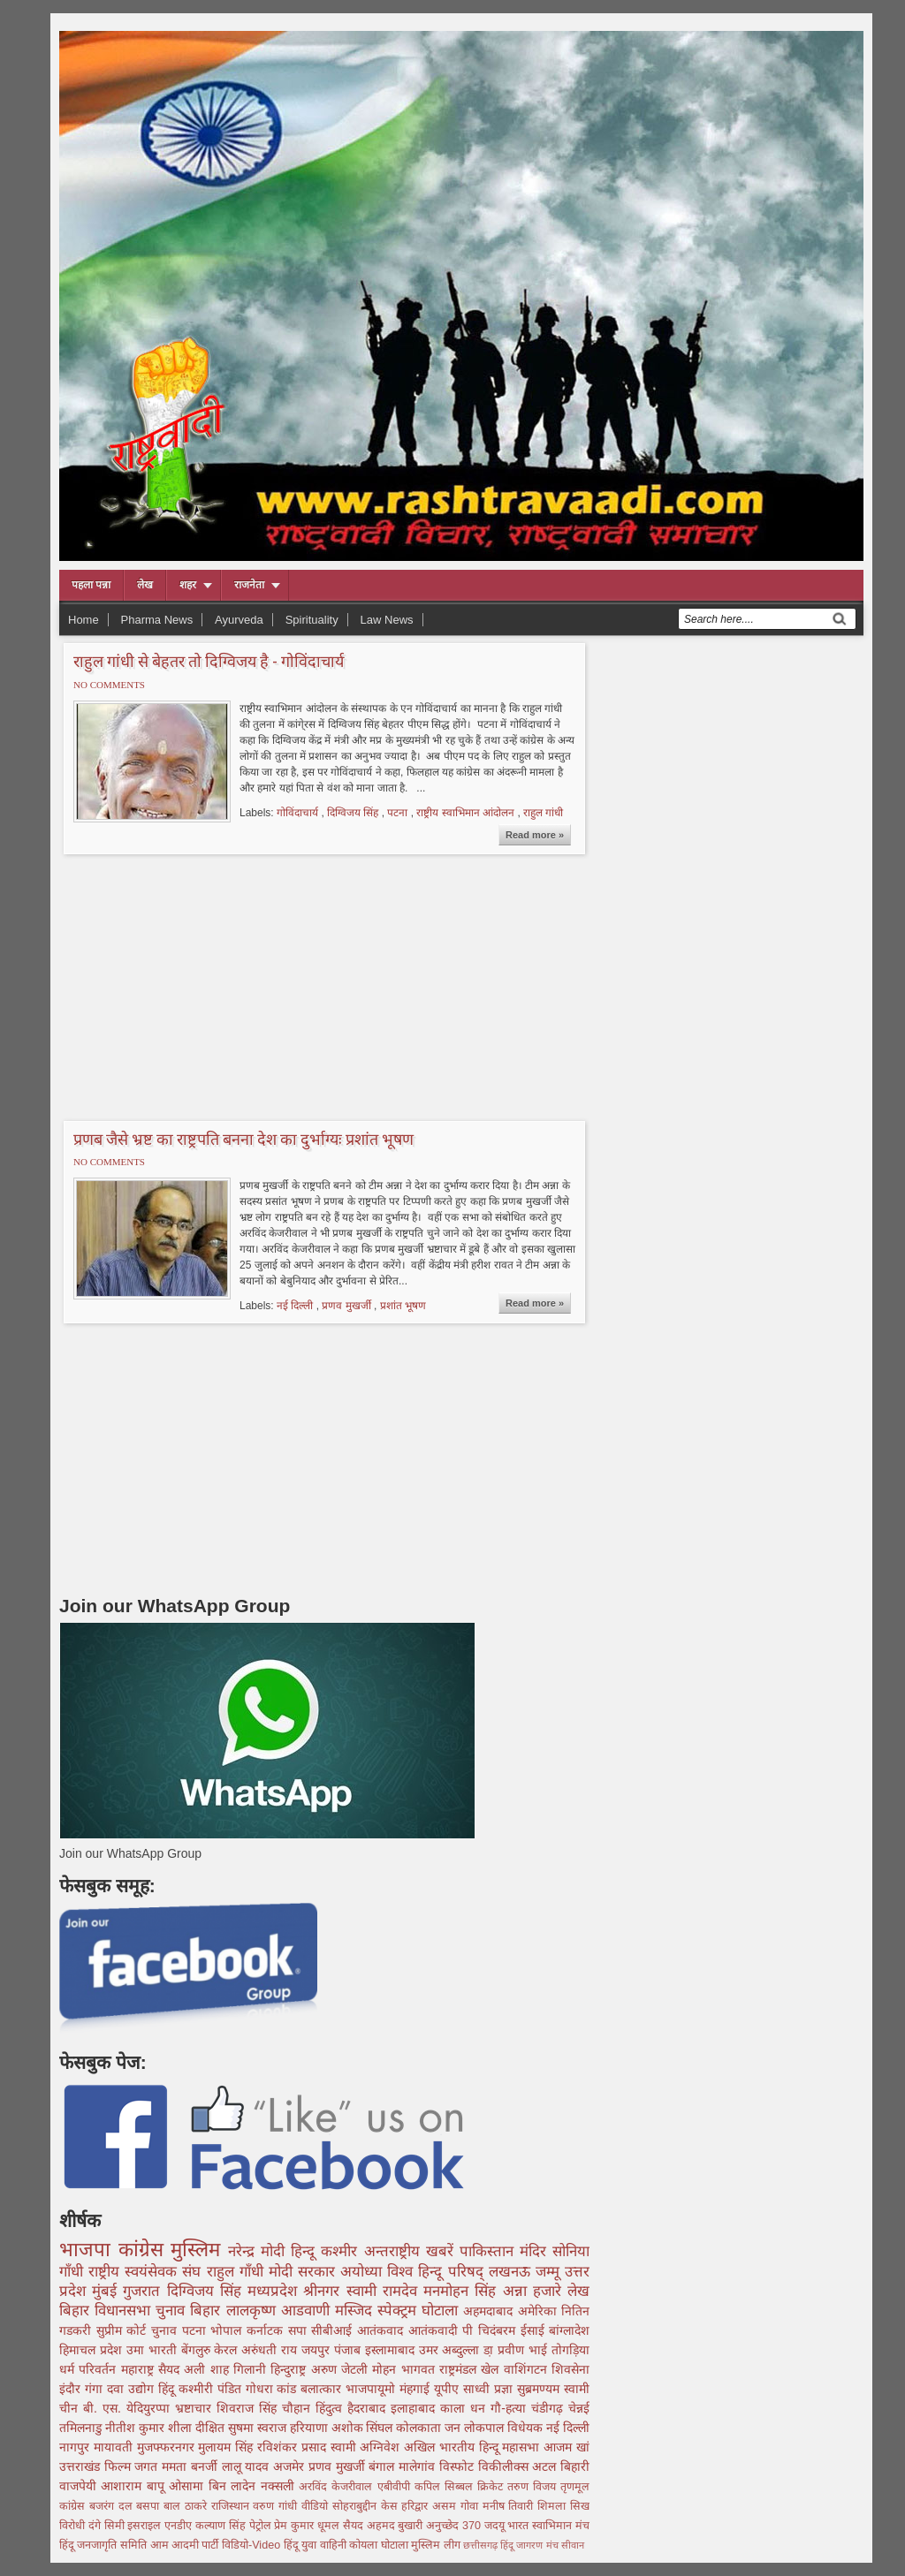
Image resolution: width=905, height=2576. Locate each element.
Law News (387, 619)
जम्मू (550, 2271)
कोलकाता (420, 2428)
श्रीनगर (324, 2291)
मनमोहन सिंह (462, 2291)
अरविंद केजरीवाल (337, 2487)
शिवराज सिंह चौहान (266, 2408)
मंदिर (536, 2251)
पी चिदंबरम (491, 2330)
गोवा (471, 2506)
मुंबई (107, 2291)
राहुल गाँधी (238, 2271)
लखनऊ (512, 2271)
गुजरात (144, 2291)
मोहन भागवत (405, 2369)
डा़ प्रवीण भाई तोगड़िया (536, 2350)
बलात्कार (323, 2389)
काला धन (465, 2408)
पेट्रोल (262, 2525)
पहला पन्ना (91, 585)
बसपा (150, 2506)
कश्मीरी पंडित (212, 2389)
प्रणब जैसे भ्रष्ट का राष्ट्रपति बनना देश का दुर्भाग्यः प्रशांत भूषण (243, 1138)
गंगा (96, 2389)
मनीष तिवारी (510, 2506)
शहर (187, 585)
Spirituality (311, 619)
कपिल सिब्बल (445, 2487)
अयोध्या (363, 2271)
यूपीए (448, 2389)
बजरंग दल (113, 2506)
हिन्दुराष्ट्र (290, 2369)
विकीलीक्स (505, 2466)
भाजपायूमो (372, 2389)
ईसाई (535, 2330)
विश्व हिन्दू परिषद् (437, 2271)
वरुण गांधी (277, 2506)
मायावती (115, 2447)
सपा (300, 2330)
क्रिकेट (492, 2487)
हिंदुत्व (331, 2408)
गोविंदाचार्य (299, 813)
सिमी (116, 2525)
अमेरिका (539, 2311)
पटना (398, 813)
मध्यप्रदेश (275, 2291)
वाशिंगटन (527, 2369)
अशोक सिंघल (364, 2428)
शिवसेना (570, 2369)
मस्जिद (356, 2310)
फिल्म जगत (133, 2466)
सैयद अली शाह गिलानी (214, 2369)
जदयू (496, 2525)
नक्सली (280, 2486)
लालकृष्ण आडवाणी (280, 2310)
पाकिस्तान (490, 2251)
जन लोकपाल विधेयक (495, 2428)
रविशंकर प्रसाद (294, 2447)
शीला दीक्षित (198, 2428)
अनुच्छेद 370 (455, 2525)
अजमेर (290, 2466)
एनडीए (179, 2525)
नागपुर (76, 2447)
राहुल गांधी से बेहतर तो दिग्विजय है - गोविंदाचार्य (208, 661)
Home (83, 619)
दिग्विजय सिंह (354, 813)
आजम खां (566, 2447)
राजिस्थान (232, 2506)
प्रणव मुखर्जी (348, 1305)
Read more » (535, 835)
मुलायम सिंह (227, 2447)
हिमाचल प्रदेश (92, 2350)
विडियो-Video (253, 2545)
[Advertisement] (207, 985)
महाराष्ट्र (139, 2369)
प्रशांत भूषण (403, 1305)
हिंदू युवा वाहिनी (317, 2545)
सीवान (572, 2545)
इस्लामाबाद (392, 2350)
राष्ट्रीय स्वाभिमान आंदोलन (466, 813)
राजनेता (249, 585)
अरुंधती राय (271, 2350)
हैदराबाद (369, 2408)
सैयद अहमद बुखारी (384, 2525)
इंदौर (72, 2389)
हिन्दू (306, 2251)
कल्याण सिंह (222, 2525)
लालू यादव (247, 2466)
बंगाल (384, 2466)
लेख (145, 585)
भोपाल (228, 2330)
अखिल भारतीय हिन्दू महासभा (474, 2447)
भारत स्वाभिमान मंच (548, 2525)
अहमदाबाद (490, 2311)
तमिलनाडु (82, 2428)
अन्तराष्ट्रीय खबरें (412, 2251)
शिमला (553, 2506)
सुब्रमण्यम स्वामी (553, 2389)
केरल (227, 2350)
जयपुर (317, 2350)
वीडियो (316, 2506)
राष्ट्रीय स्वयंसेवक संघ (147, 2271)
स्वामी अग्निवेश (368, 2447)
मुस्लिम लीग (437, 2545)
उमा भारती (153, 2350)
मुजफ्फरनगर (168, 2447)
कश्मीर (342, 2251)
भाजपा (88, 2250)
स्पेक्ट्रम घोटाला (420, 2310)
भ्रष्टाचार (196, 2408)
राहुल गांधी (543, 813)
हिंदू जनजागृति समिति (104, 2545)
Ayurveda (239, 619)
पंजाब (349, 2350)
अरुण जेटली (342, 2369)
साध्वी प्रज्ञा (490, 2389)
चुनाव (166, 2330)
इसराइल (145, 2525)
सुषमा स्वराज (259, 2428)
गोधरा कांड (273, 2389)
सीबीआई (334, 2330)
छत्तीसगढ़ (481, 2545)
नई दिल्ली (296, 1305)
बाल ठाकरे (187, 2506)
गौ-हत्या (511, 2408)
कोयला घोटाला (380, 2545)
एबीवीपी (395, 2487)
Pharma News (157, 619)
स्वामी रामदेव (384, 2291)
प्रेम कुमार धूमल (308, 2525)
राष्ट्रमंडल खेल (471, 2369)
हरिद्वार (416, 2506)
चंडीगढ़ (549, 2408)
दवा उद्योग (132, 2389)
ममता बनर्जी (191, 2466)
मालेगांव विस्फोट (438, 2466)
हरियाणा (310, 2428)
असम (446, 2506)
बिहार (207, 2310)
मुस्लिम (199, 2250)
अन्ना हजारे (535, 2291)
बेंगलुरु (198, 2350)
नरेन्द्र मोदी (259, 2251)
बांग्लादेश (569, 2330)
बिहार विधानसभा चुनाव (124, 2310)
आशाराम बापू (135, 2486)
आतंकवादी (435, 2330)
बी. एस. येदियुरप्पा (129, 2408)
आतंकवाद (382, 2330)
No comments (109, 684)
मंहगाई (416, 2389)
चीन (71, 2408)
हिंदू (168, 2389)
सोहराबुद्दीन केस (367, 2506)
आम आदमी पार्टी (186, 2545)
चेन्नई (578, 2408)
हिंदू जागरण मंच (530, 2545)
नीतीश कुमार (136, 2428)
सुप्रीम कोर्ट (123, 2330)
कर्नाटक (267, 2330)
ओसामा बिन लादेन (214, 2486)
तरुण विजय (533, 2487)
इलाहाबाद (415, 2408)
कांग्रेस (144, 2250)
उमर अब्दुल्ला (451, 2350)
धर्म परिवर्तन (90, 2369)
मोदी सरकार (304, 2271)
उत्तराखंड (81, 2466)
